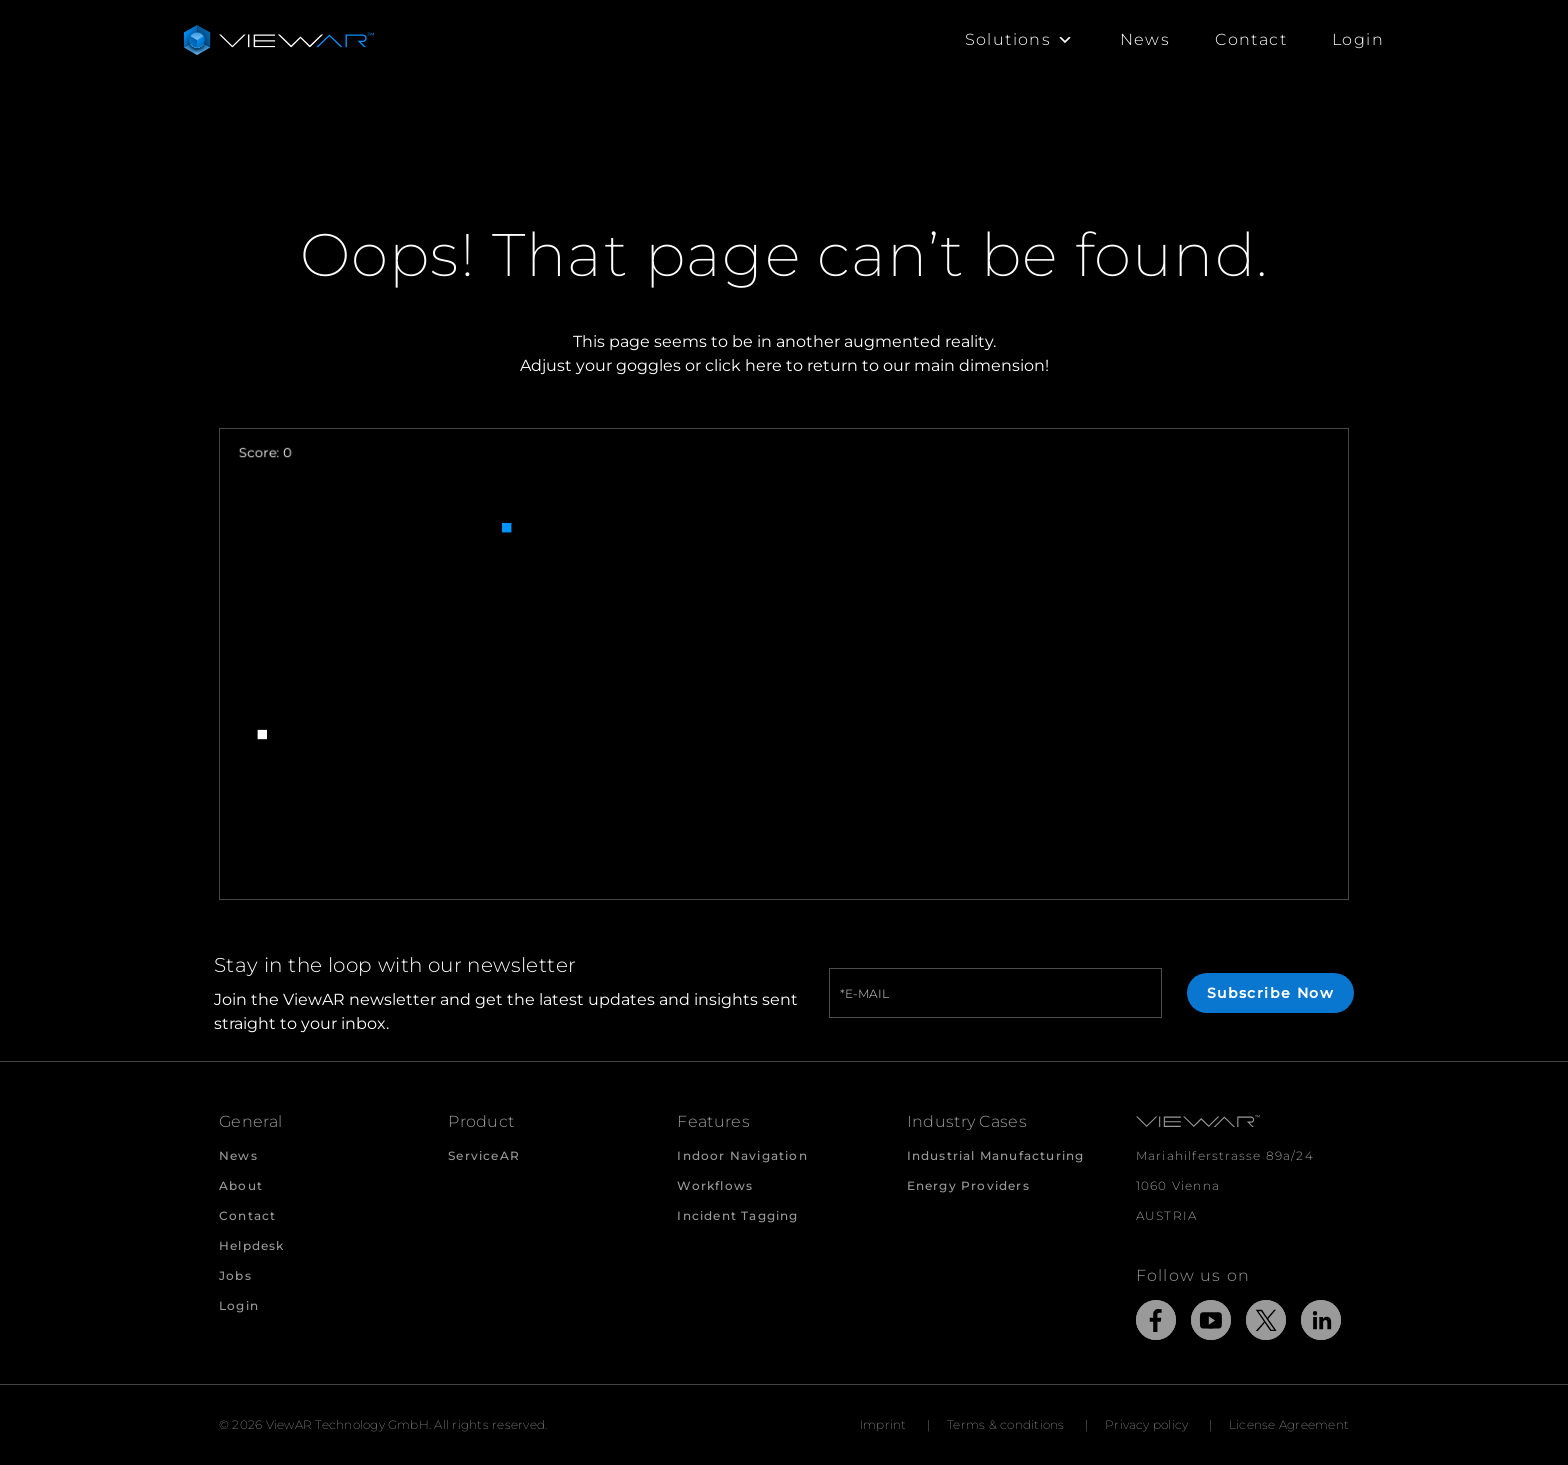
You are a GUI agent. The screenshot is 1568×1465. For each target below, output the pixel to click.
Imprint (883, 1424)
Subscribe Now (1270, 993)
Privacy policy (1146, 1424)
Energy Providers (968, 1185)
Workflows (715, 1185)
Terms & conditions (1005, 1424)
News (1145, 39)
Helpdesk (252, 1245)
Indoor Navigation (742, 1155)
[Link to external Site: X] (1266, 1323)
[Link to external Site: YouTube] (1211, 1323)
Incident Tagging (737, 1215)
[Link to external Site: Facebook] (1156, 1323)
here (763, 365)
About (241, 1185)
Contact (1251, 39)
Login (1358, 39)
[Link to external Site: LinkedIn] (1321, 1323)
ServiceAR (484, 1155)
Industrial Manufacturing (996, 1155)
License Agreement (1289, 1424)
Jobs (235, 1275)
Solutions (1020, 40)
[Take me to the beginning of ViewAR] (279, 40)
